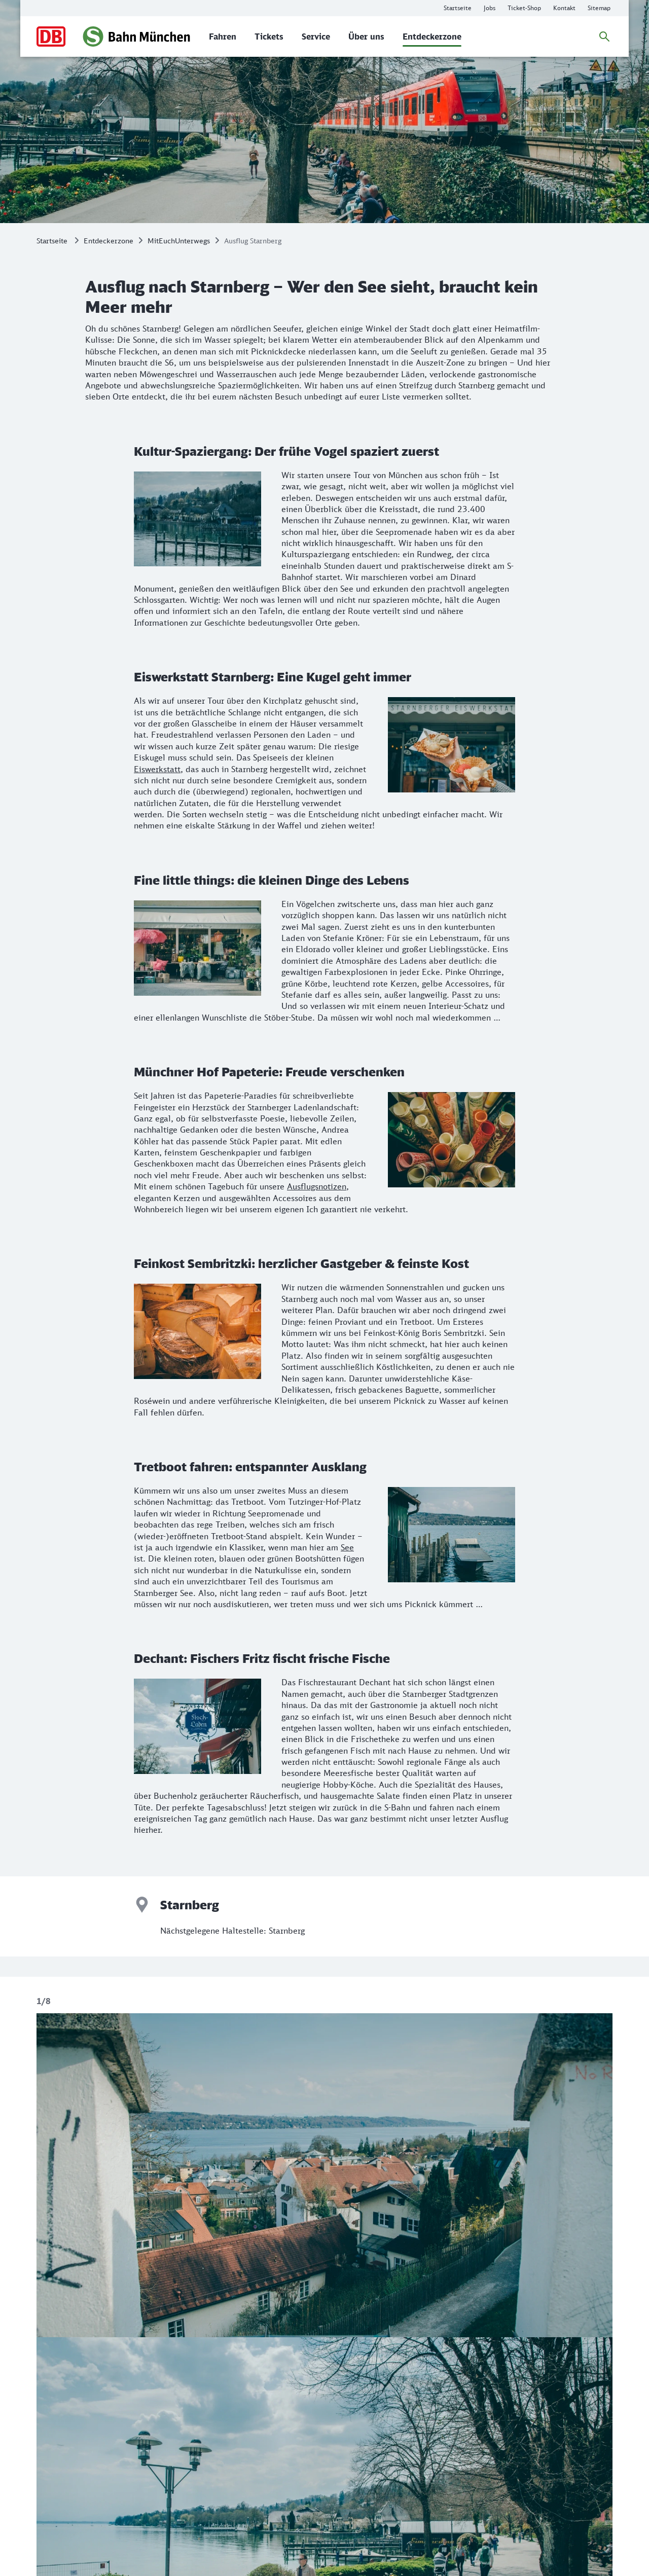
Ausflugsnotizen (316, 1186)
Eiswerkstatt (157, 769)
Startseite (52, 240)
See (347, 1547)
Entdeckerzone (108, 240)
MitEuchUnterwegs (179, 240)
